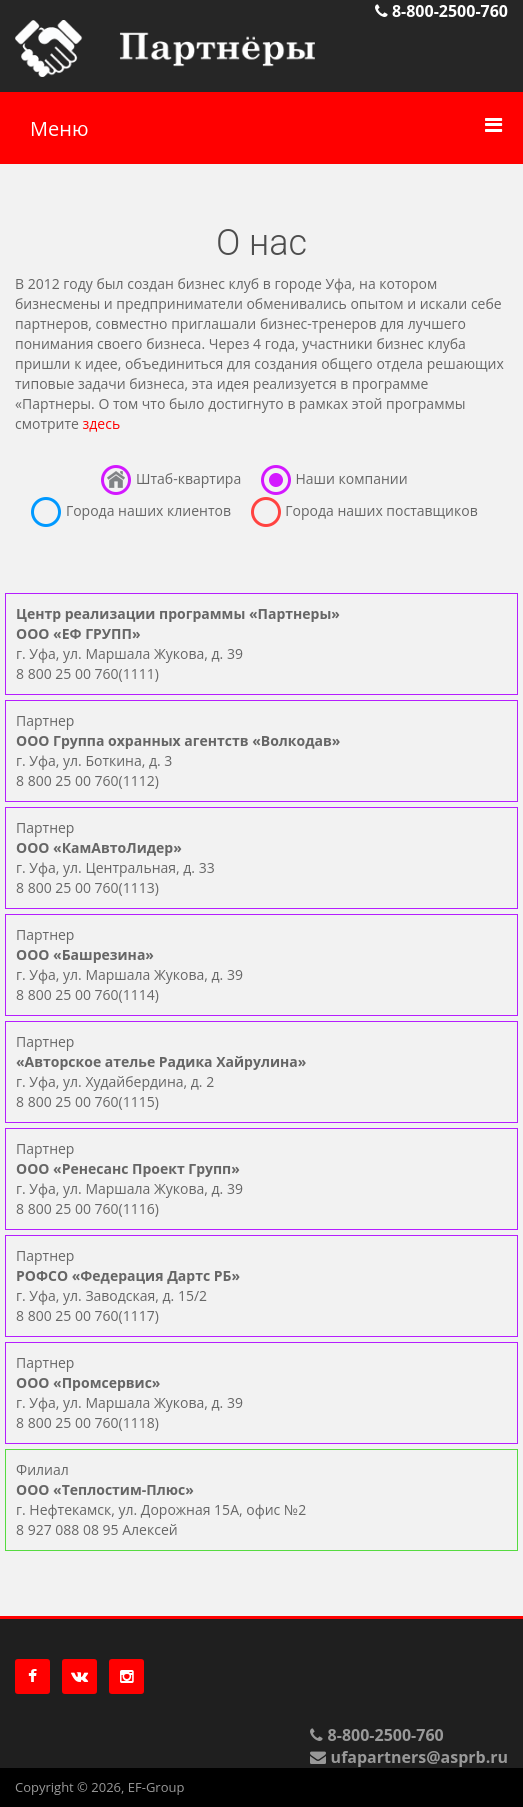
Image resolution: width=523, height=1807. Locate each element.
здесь (102, 423)
